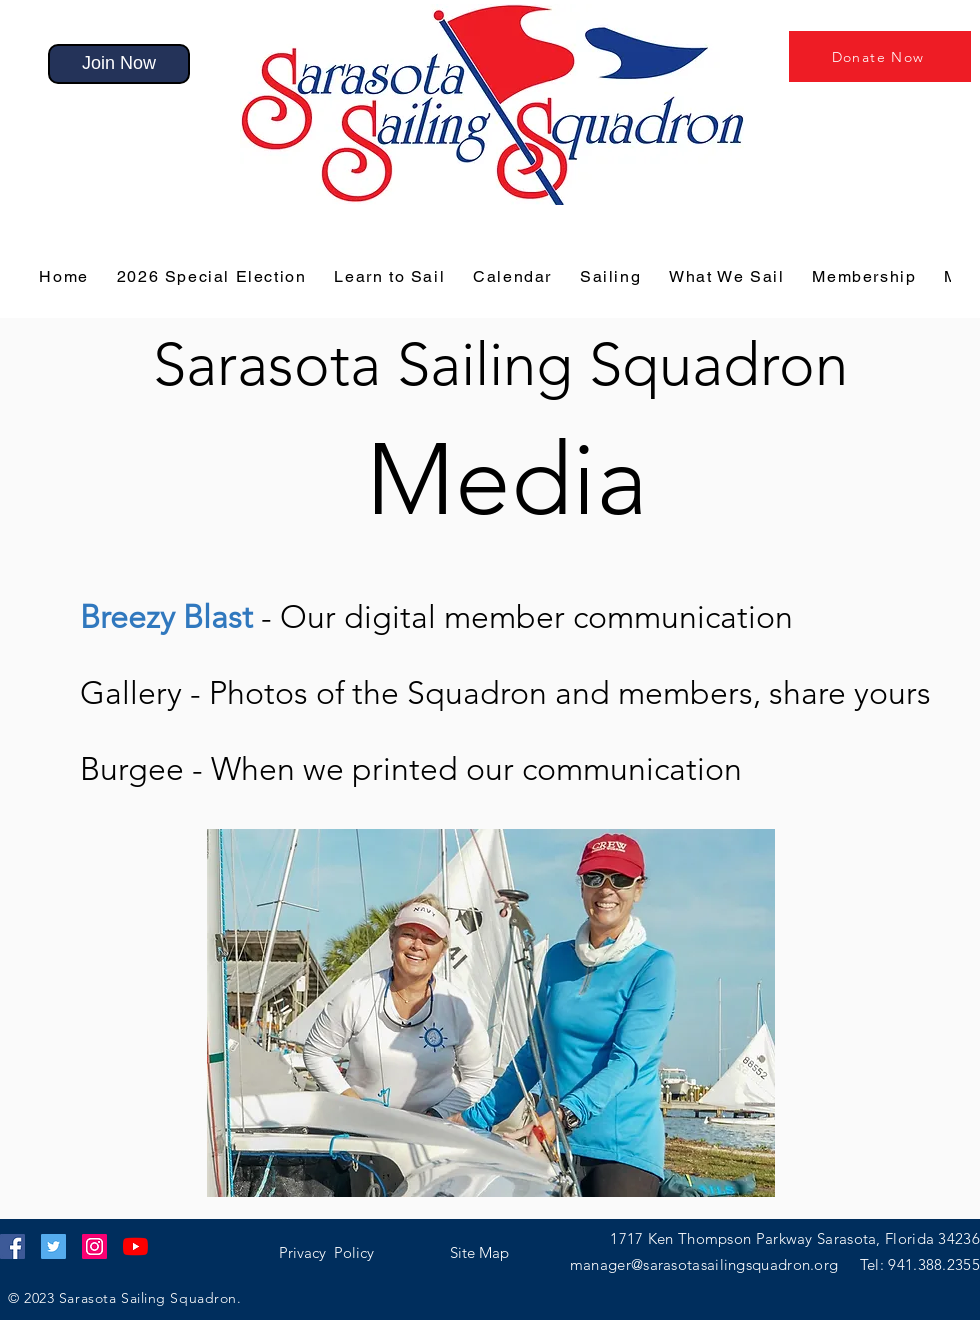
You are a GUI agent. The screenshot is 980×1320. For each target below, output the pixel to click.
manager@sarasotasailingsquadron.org (715, 1264)
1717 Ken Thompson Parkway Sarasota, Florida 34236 (795, 1238)
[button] (166, 617)
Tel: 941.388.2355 (920, 1264)
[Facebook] (12, 1246)
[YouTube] (135, 1246)
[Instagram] (94, 1246)
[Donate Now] (880, 56)
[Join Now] (119, 64)
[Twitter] (53, 1246)
